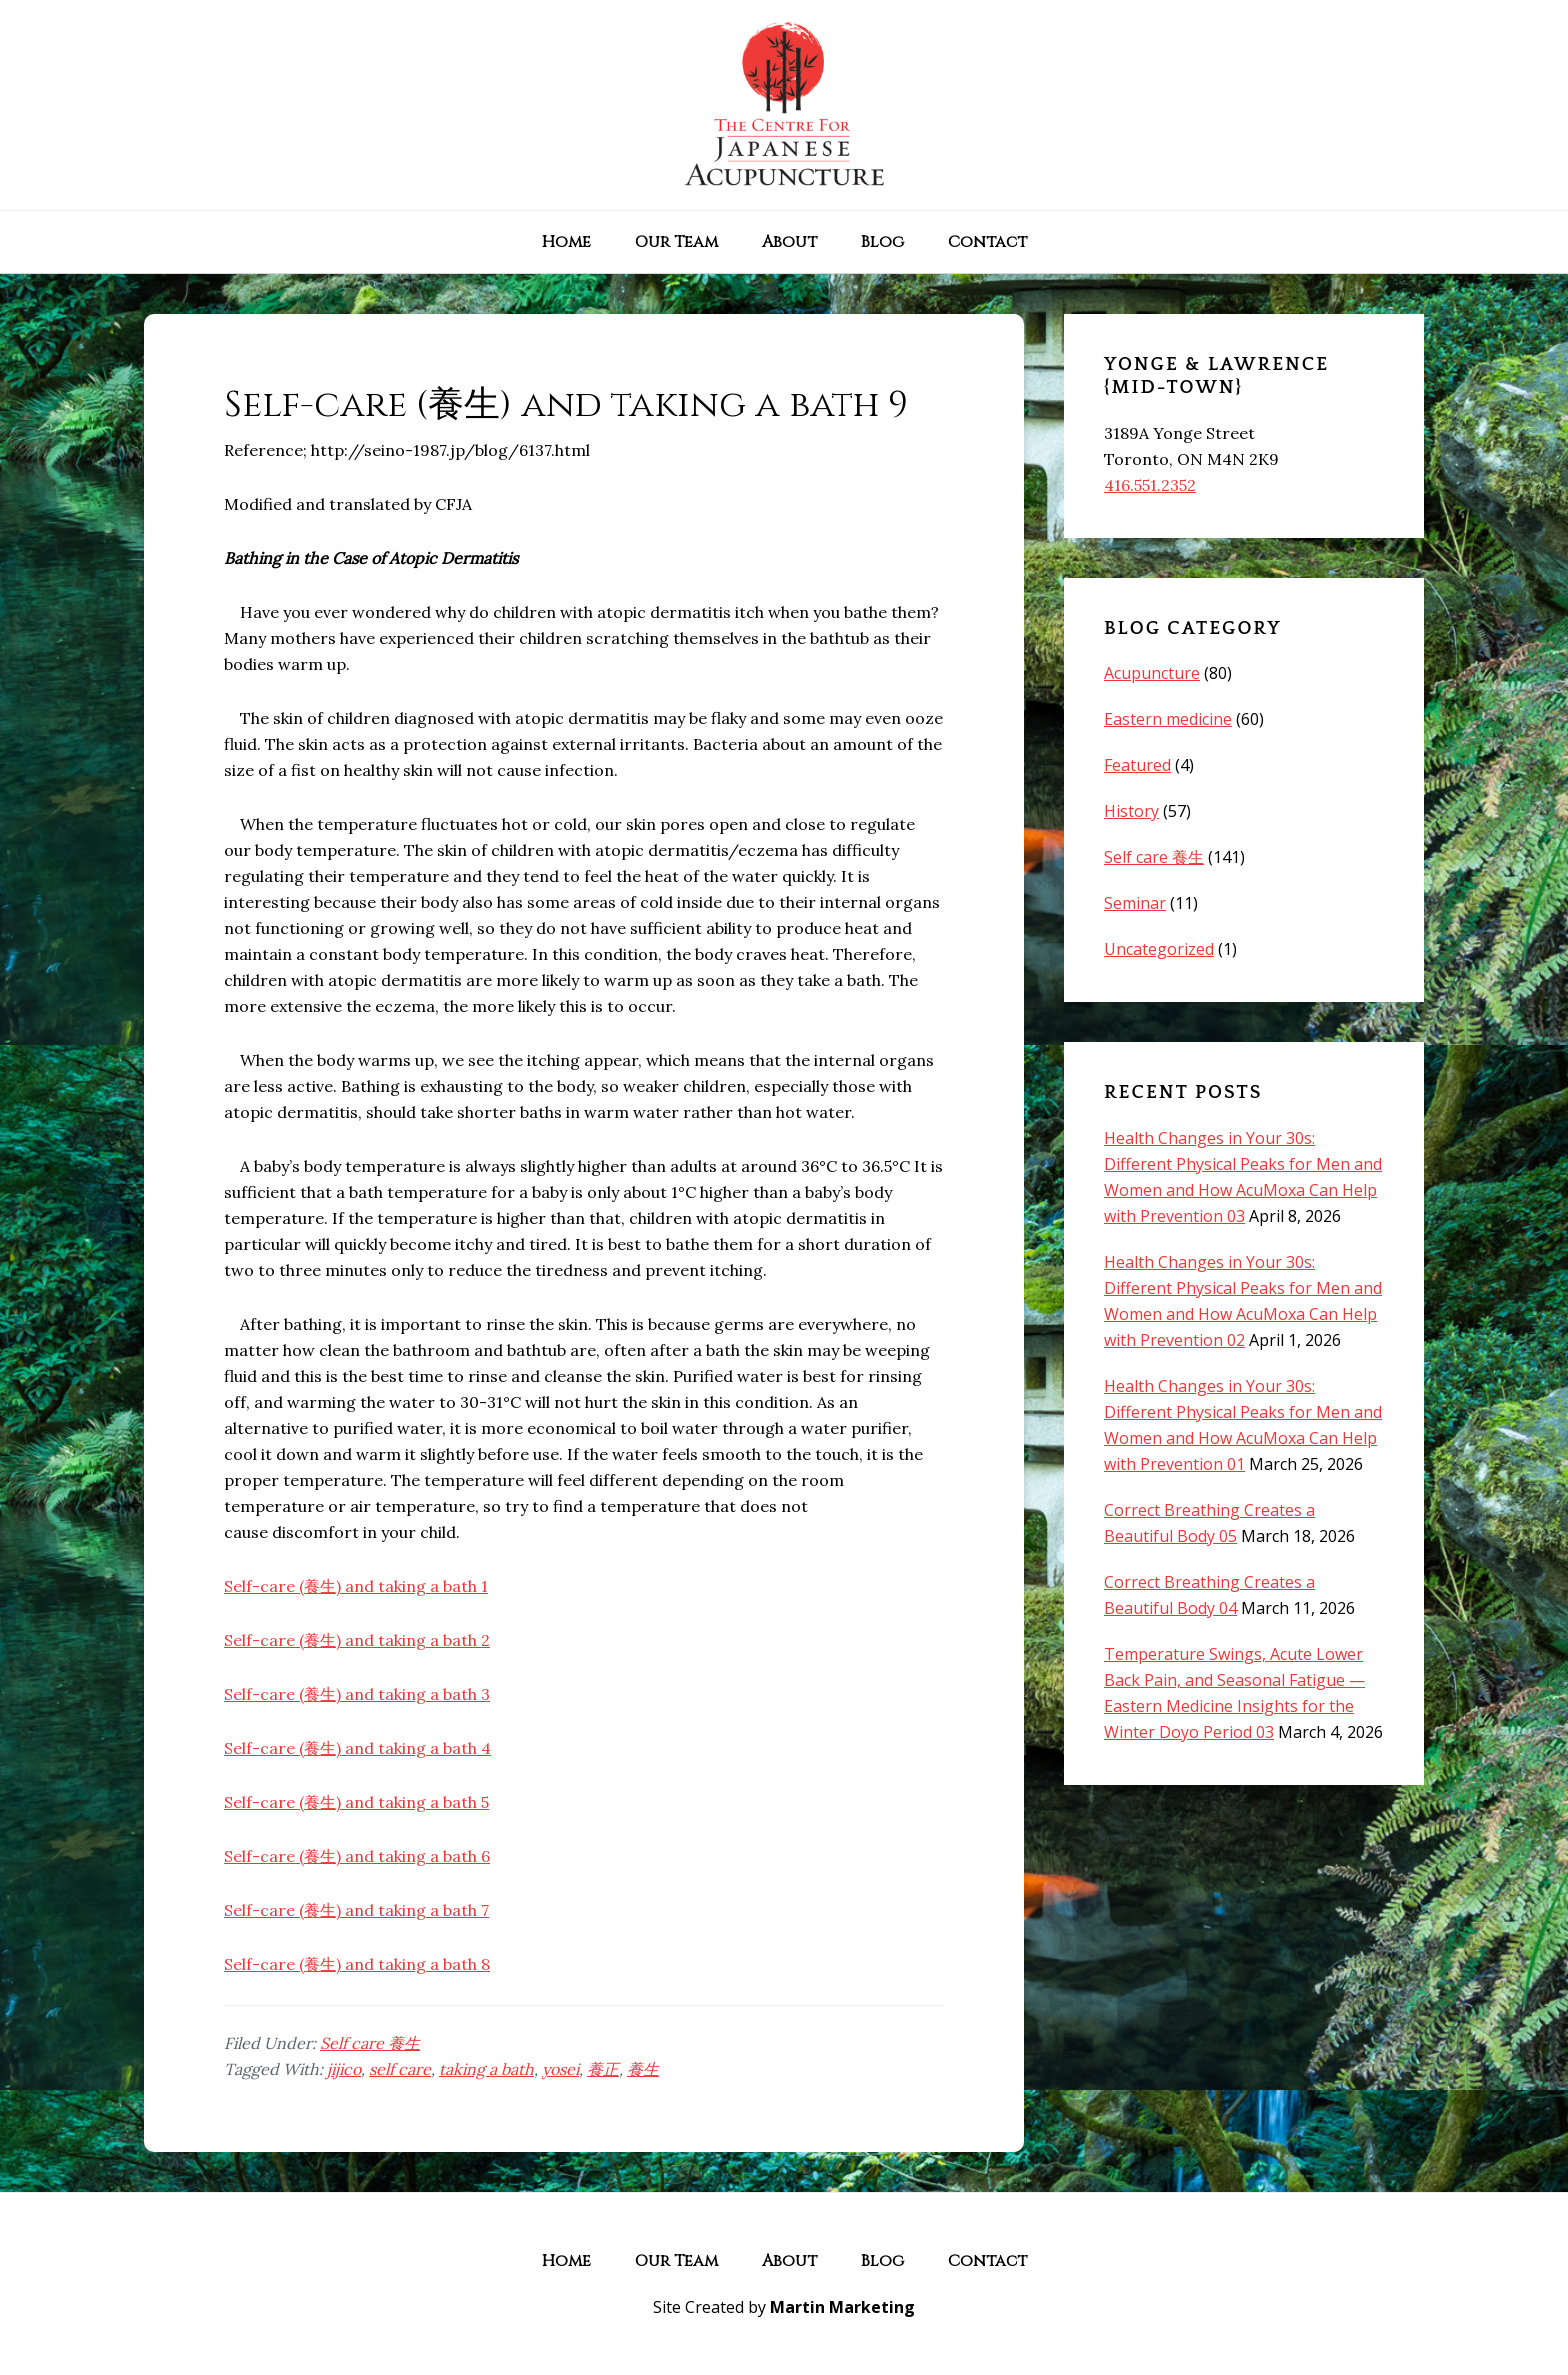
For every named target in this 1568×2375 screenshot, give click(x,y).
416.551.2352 (1150, 485)
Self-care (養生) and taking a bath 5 (356, 1802)
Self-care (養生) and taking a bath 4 (357, 1748)
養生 (643, 2069)
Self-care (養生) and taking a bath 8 (357, 1964)
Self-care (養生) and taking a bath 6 (357, 1856)
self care (400, 2069)
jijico (344, 2069)
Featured (1137, 765)
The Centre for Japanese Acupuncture (784, 105)
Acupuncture (1152, 673)
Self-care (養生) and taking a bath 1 (356, 1586)
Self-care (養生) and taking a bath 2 (357, 1640)
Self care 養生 (370, 2043)
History (1131, 811)
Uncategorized (1159, 949)
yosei (560, 2069)
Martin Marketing (842, 2307)
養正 (603, 2069)
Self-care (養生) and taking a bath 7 (356, 1910)
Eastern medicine (1168, 719)
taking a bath (486, 2069)
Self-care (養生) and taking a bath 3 (357, 1694)
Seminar (1135, 903)
